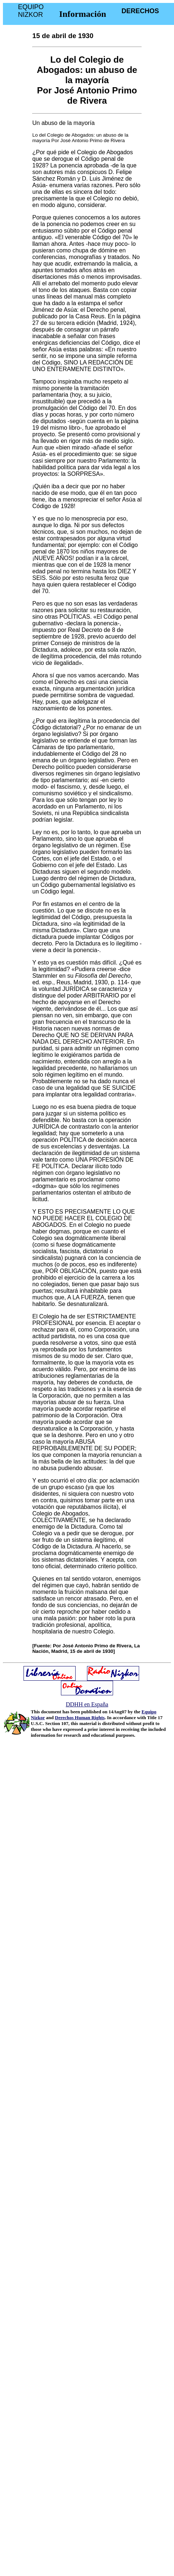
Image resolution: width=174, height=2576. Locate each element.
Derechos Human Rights (80, 1717)
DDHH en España (87, 1704)
